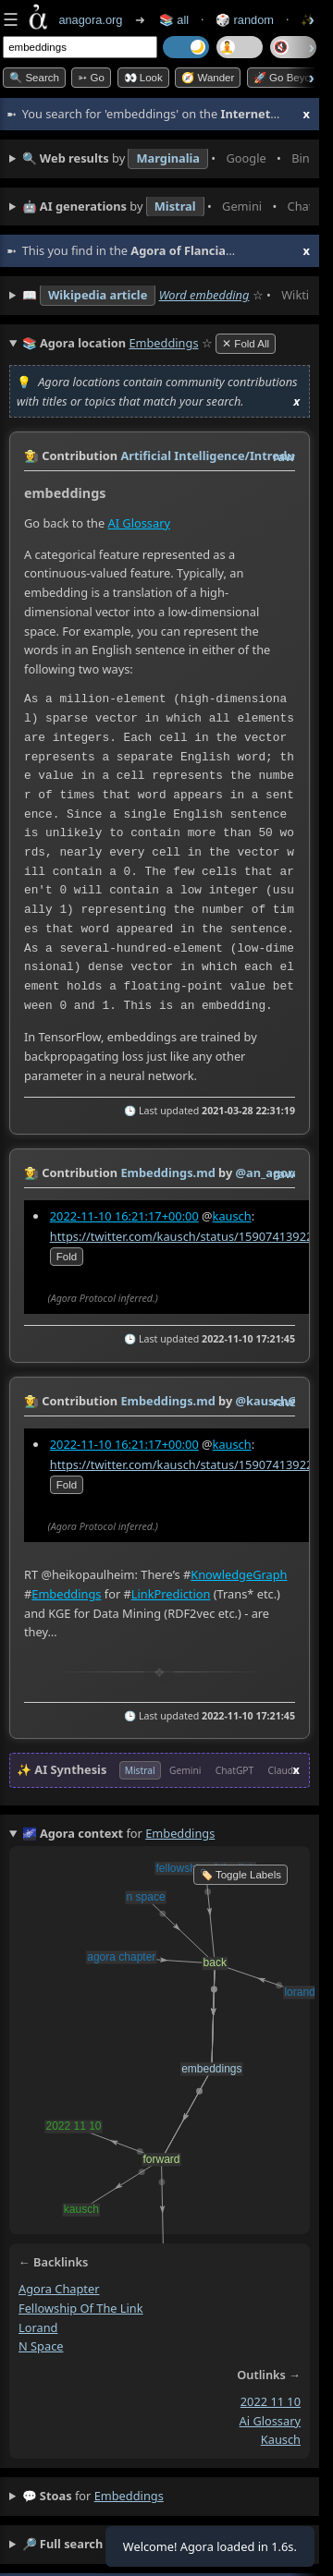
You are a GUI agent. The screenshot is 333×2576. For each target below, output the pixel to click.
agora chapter (59, 2288)
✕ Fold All (245, 343)
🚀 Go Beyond (288, 77)
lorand (37, 2327)
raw (284, 456)
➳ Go (91, 77)
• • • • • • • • (166, 159)
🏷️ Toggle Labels (240, 1874)
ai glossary (270, 2420)
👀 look (143, 77)
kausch (232, 1216)
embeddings (129, 2495)
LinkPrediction (171, 1593)
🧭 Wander (207, 77)
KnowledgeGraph (239, 1574)
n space (41, 2346)
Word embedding (204, 294)
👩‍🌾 (31, 455)
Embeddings (66, 1593)
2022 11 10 (270, 2401)
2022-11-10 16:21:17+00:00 (124, 1216)
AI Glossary (139, 524)
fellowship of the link (80, 2308)
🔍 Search (34, 77)
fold (66, 1256)
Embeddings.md (167, 1172)
